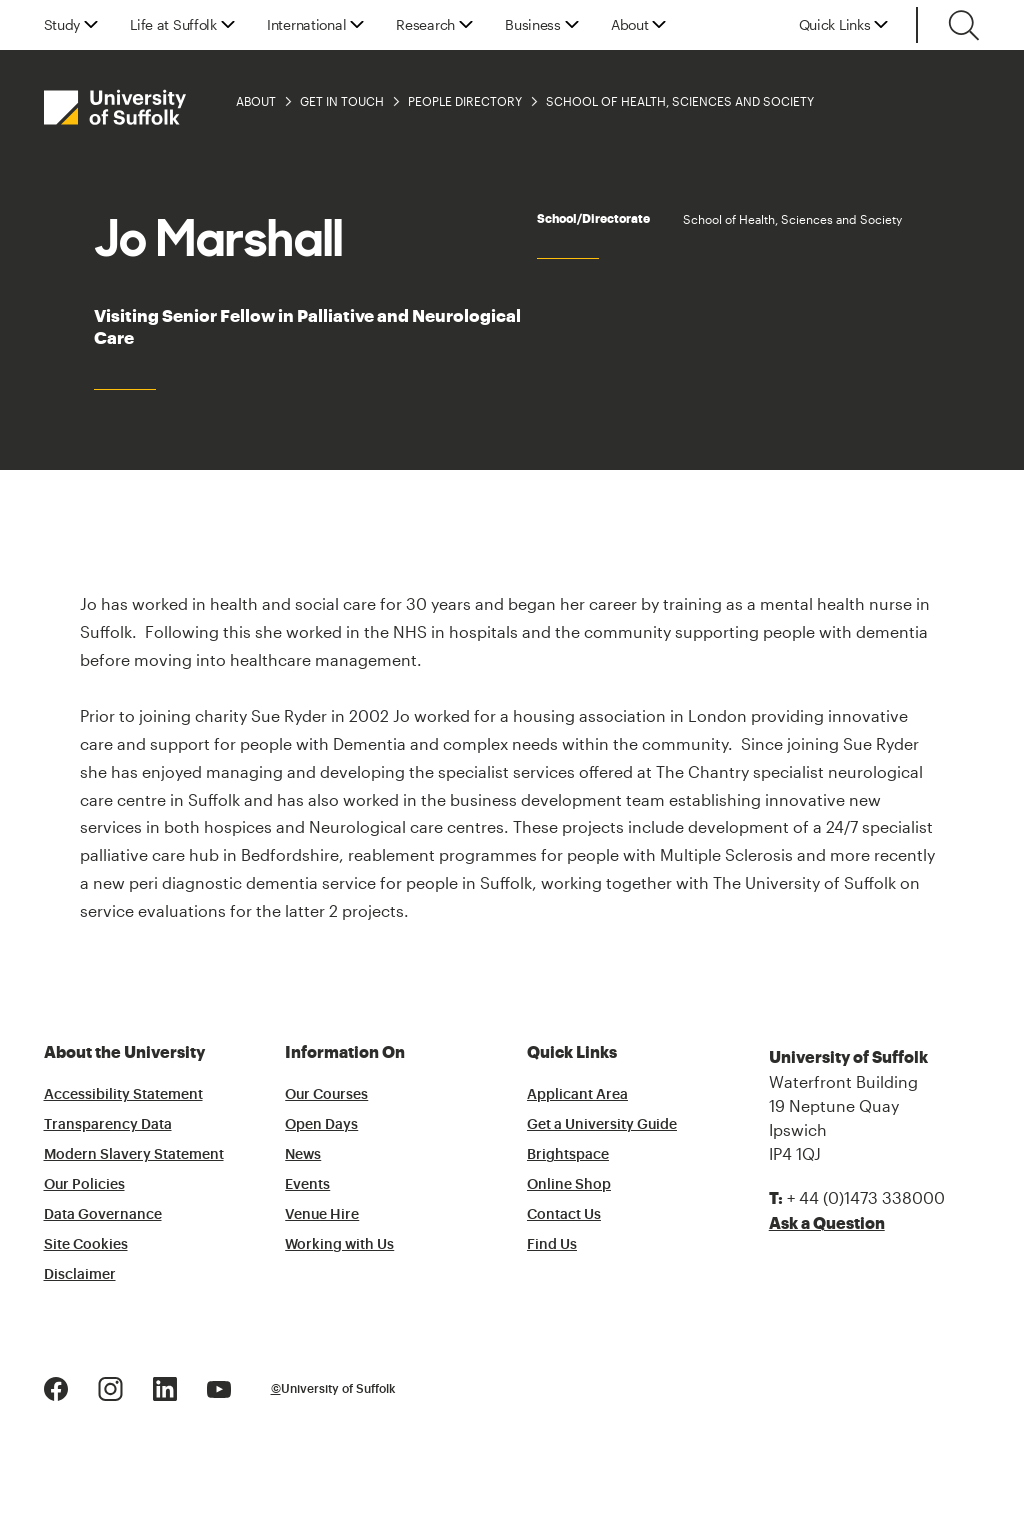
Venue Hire (322, 1215)
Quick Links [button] (835, 25)
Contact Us (564, 1215)
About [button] (630, 25)
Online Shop (569, 1185)
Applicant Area (577, 1095)
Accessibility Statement (123, 1095)
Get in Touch (342, 101)
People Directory (465, 101)
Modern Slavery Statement (134, 1155)
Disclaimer (80, 1275)
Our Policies (84, 1185)
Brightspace (568, 1155)
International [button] (306, 25)
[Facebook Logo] (56, 1386)
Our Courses (326, 1095)
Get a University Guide (602, 1125)
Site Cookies (86, 1245)
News (303, 1155)
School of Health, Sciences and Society (680, 101)
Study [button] (62, 25)
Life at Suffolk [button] (173, 25)
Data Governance (103, 1215)
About (256, 101)
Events (307, 1185)
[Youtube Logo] (219, 1386)
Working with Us (339, 1245)
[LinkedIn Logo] (165, 1386)
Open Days (321, 1125)
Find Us (552, 1245)
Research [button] (425, 25)
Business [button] (533, 25)
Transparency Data (108, 1125)
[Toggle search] (964, 25)
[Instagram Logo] (110, 1386)
